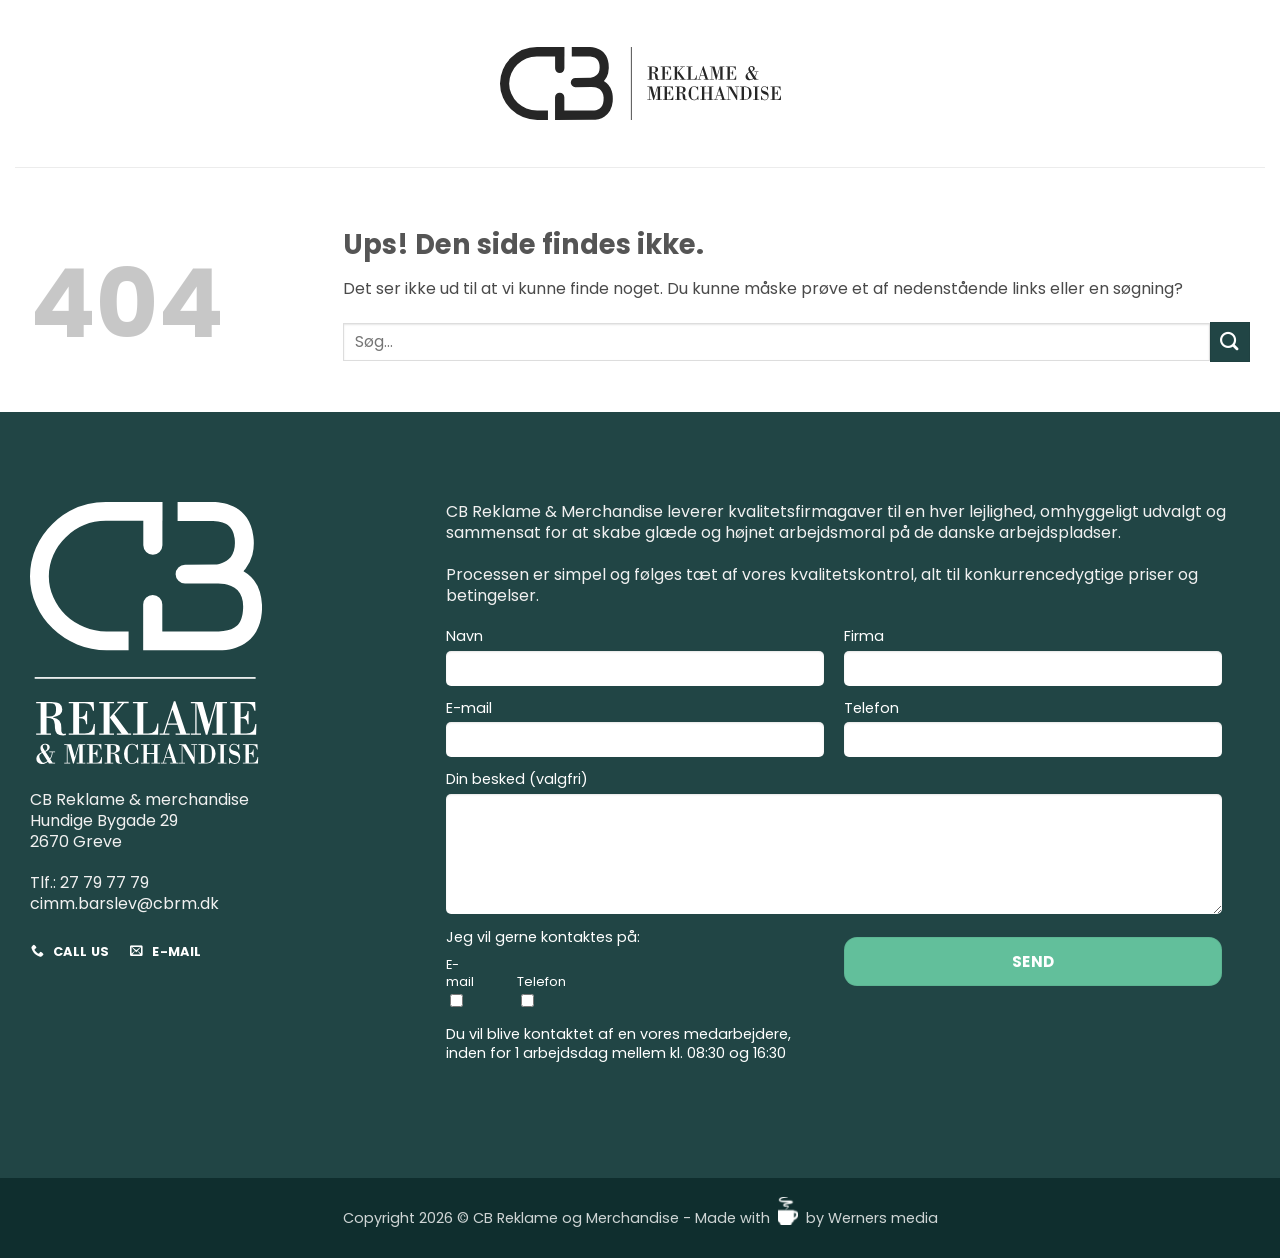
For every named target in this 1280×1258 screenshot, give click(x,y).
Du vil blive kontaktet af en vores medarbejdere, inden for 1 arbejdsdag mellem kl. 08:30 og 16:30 (618, 1043)
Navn (635, 660)
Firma (1033, 660)
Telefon (1033, 732)
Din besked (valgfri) (834, 845)
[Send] (1230, 341)
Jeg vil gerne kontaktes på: (543, 937)
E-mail (635, 732)
